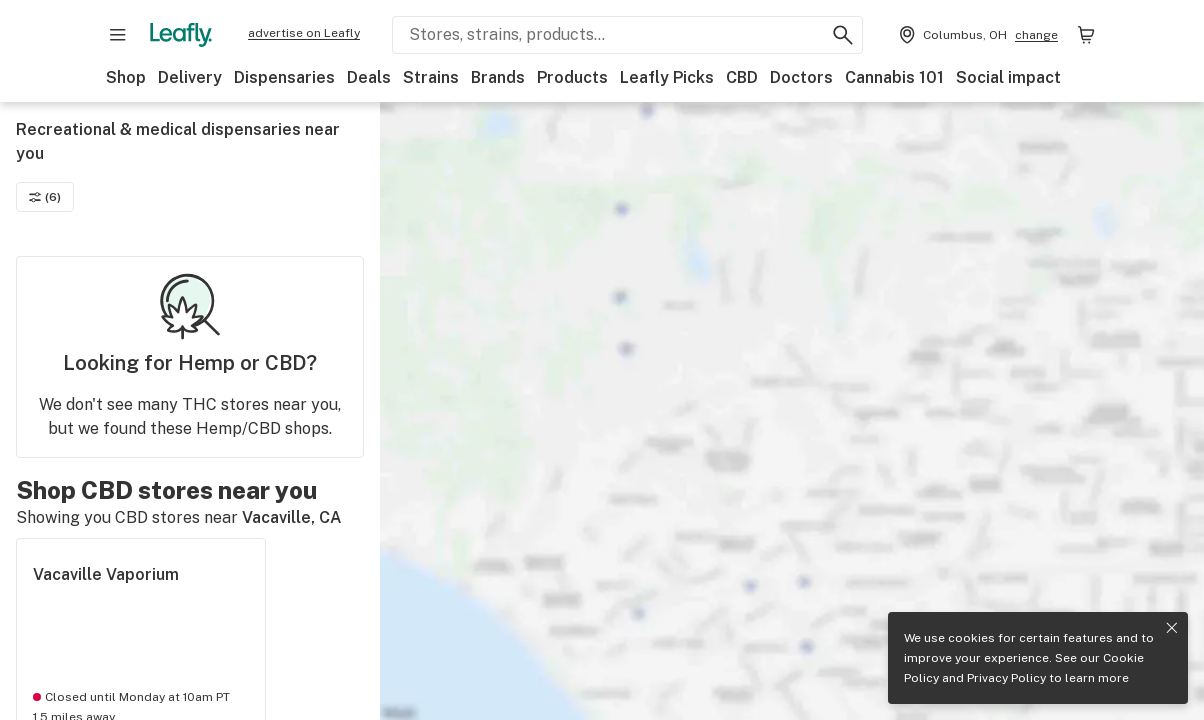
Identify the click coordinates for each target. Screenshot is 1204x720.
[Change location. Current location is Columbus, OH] (976, 35)
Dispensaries (284, 77)
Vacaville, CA (292, 517)
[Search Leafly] (627, 35)
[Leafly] (181, 35)
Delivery (190, 77)
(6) (45, 197)
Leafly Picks (667, 77)
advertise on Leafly (304, 33)
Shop (126, 77)
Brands (498, 77)
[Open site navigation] (118, 35)
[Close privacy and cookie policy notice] (1172, 628)
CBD (742, 77)
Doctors (801, 77)
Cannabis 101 (894, 77)
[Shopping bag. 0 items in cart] (1086, 35)
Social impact (1008, 77)
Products (572, 77)
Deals (369, 77)
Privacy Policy (1006, 678)
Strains (431, 77)
